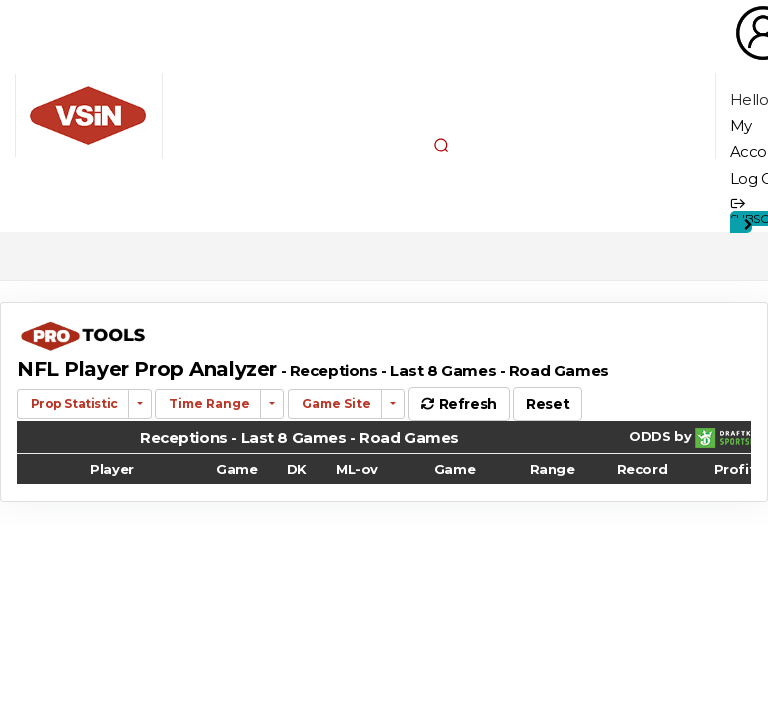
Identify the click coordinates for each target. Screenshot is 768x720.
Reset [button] (547, 404)
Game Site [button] (335, 403)
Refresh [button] (458, 404)
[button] (441, 145)
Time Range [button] (208, 403)
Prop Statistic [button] (73, 403)
